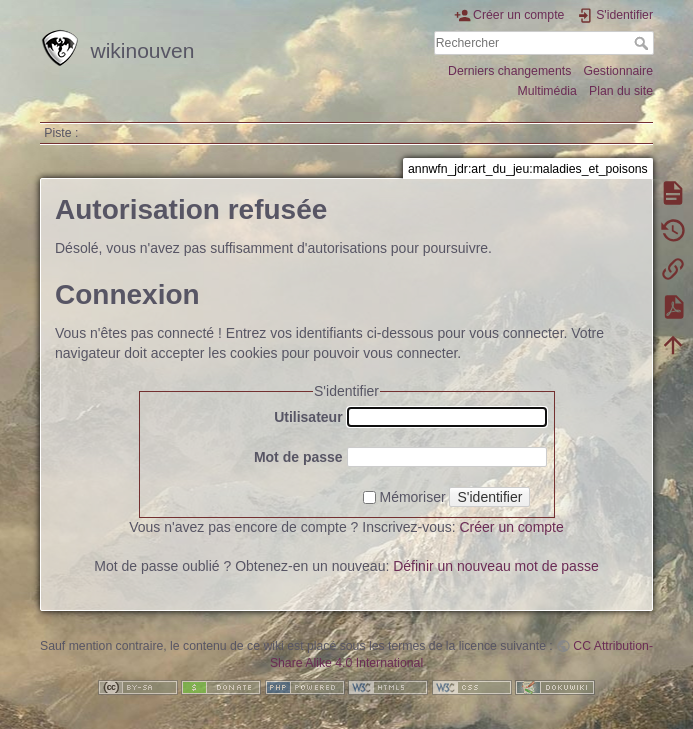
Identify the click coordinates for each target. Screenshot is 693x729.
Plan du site (621, 91)
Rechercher (643, 43)
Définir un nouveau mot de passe (495, 566)
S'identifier (489, 497)
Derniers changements (509, 71)
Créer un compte (512, 527)
